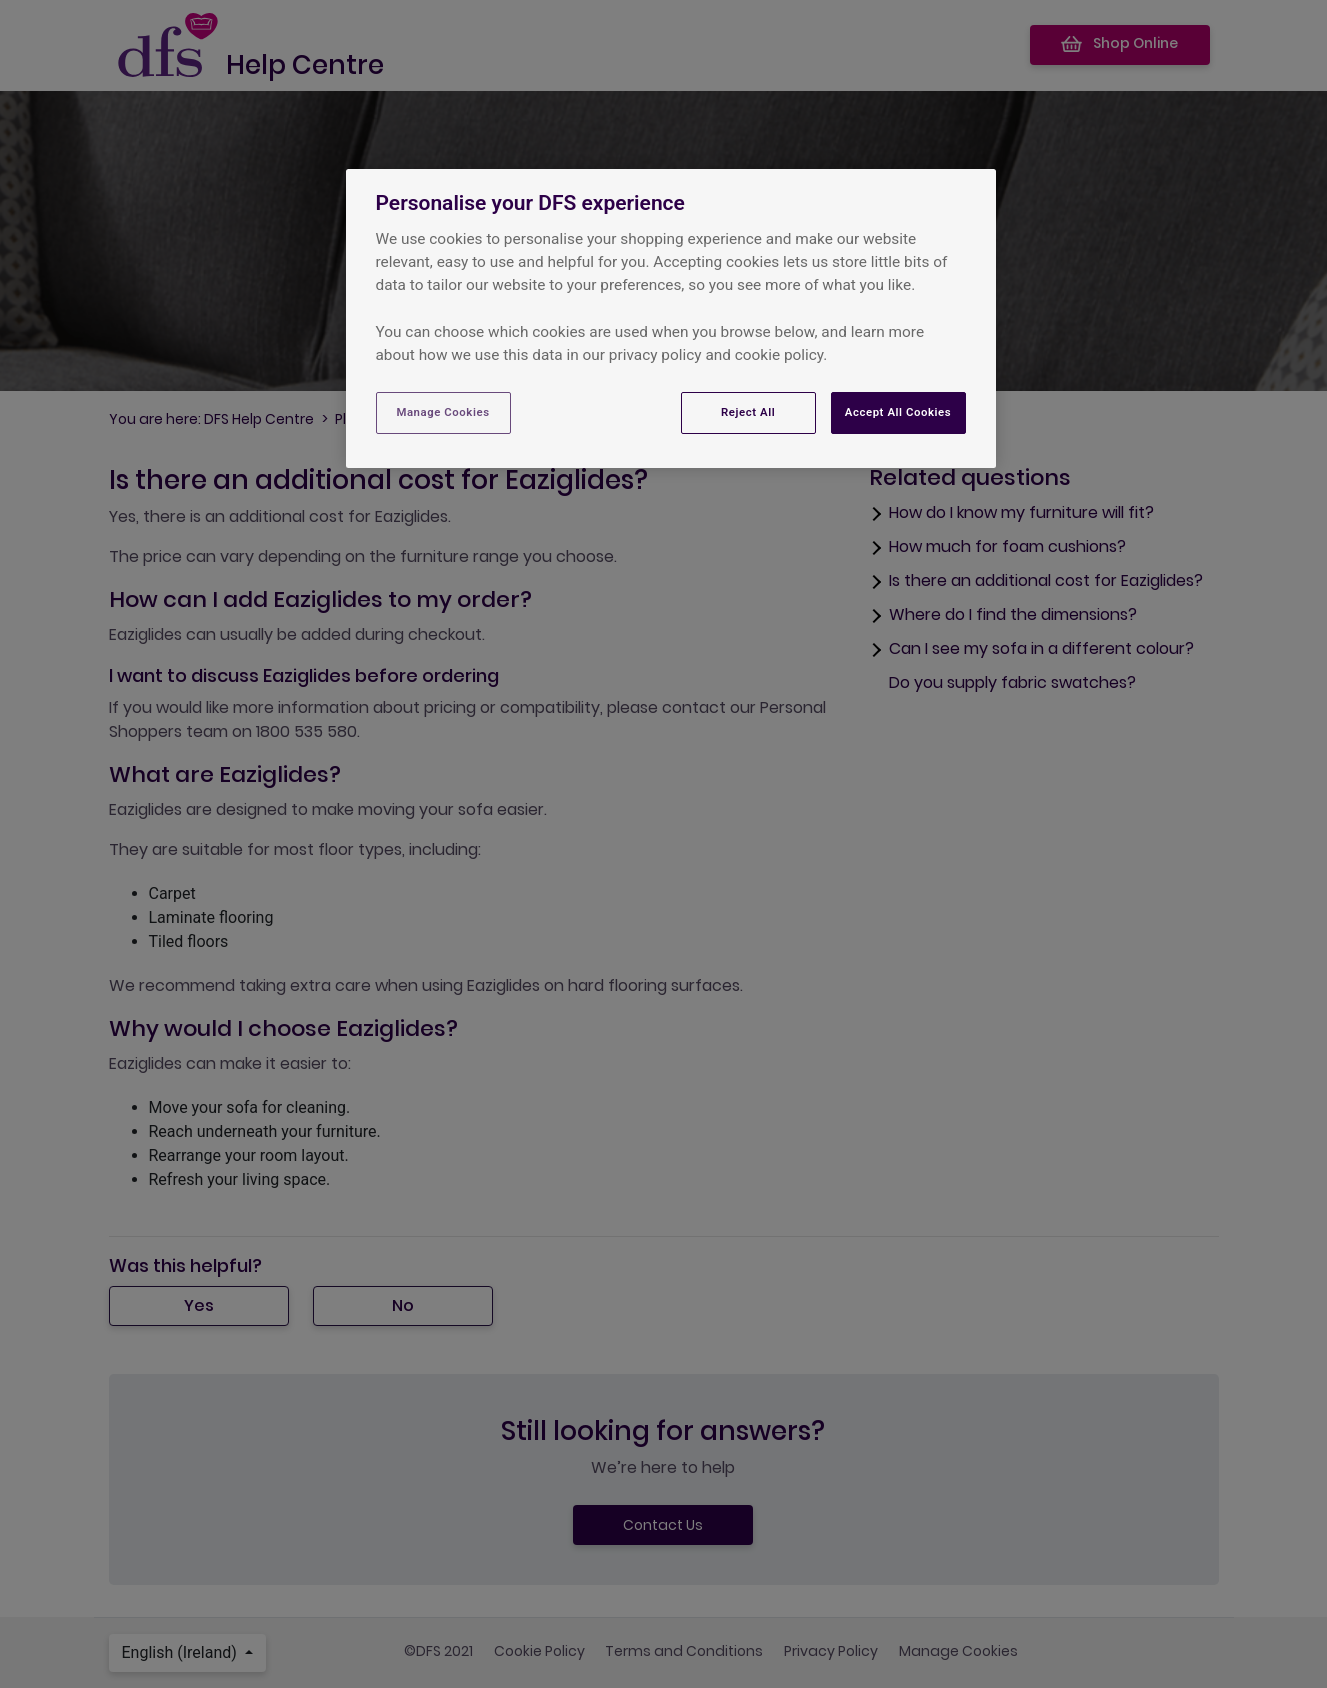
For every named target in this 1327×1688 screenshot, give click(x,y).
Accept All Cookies (898, 412)
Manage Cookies (442, 412)
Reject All (748, 412)
